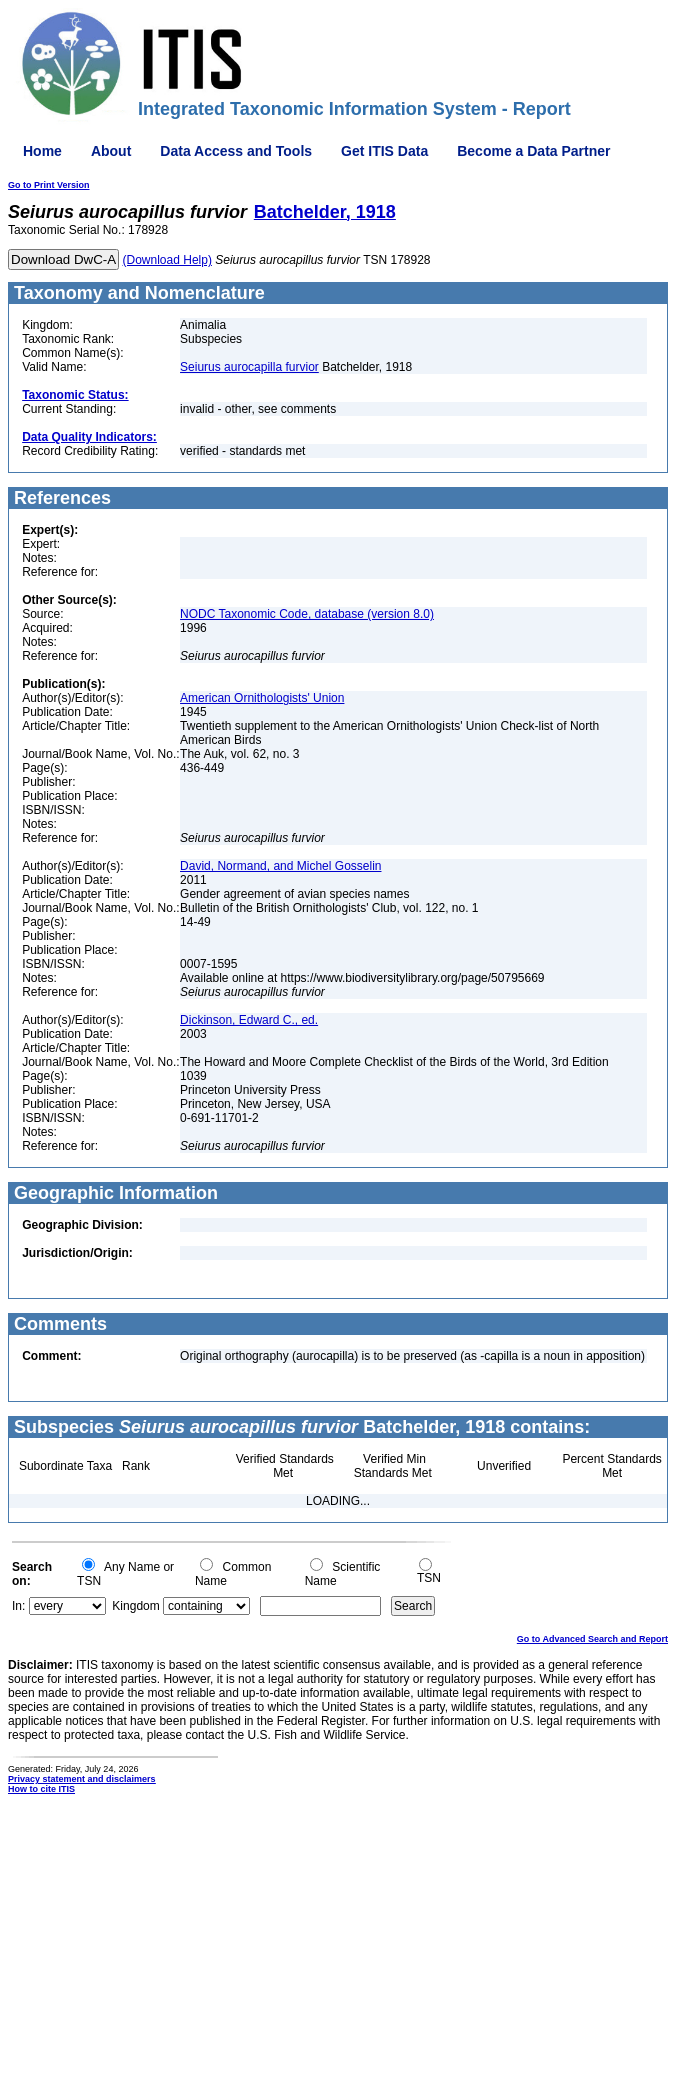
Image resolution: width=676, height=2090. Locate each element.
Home (42, 151)
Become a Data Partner (533, 151)
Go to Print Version (49, 185)
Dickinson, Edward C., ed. (249, 1020)
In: (18, 1606)
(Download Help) (167, 260)
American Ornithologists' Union (262, 698)
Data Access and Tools (236, 151)
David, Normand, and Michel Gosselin (280, 866)
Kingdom (135, 1606)
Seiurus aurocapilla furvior (249, 367)
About (111, 151)
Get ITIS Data (384, 151)
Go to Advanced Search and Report (592, 1639)
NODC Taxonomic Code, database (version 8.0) (307, 614)
